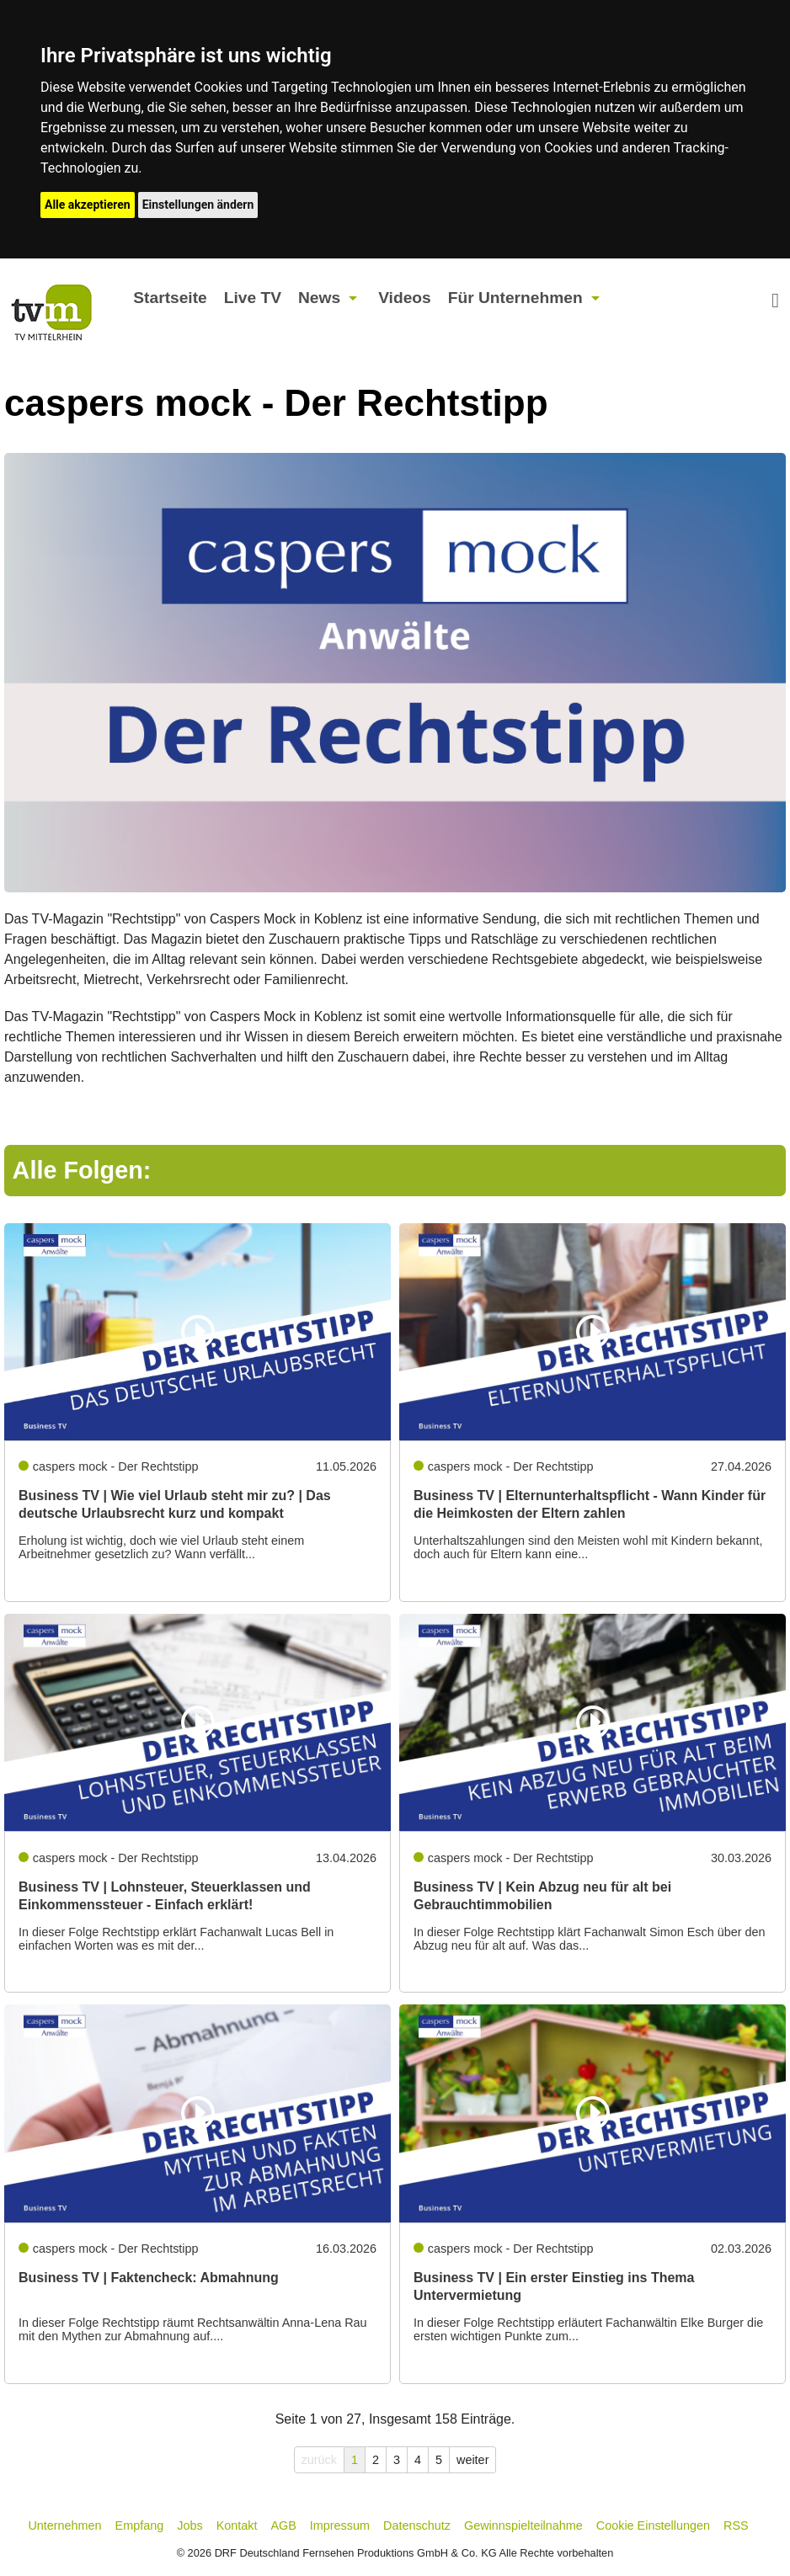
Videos (404, 297)
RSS (736, 2525)
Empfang (139, 2525)
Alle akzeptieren (88, 204)
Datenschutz (417, 2525)
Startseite (169, 297)
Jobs (189, 2525)
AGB (283, 2525)
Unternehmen (64, 2525)
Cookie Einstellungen (653, 2525)
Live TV (252, 297)
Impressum (340, 2525)
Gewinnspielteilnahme (523, 2525)
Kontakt (237, 2525)
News (319, 297)
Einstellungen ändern (198, 204)
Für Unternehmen (515, 297)
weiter (472, 2460)
